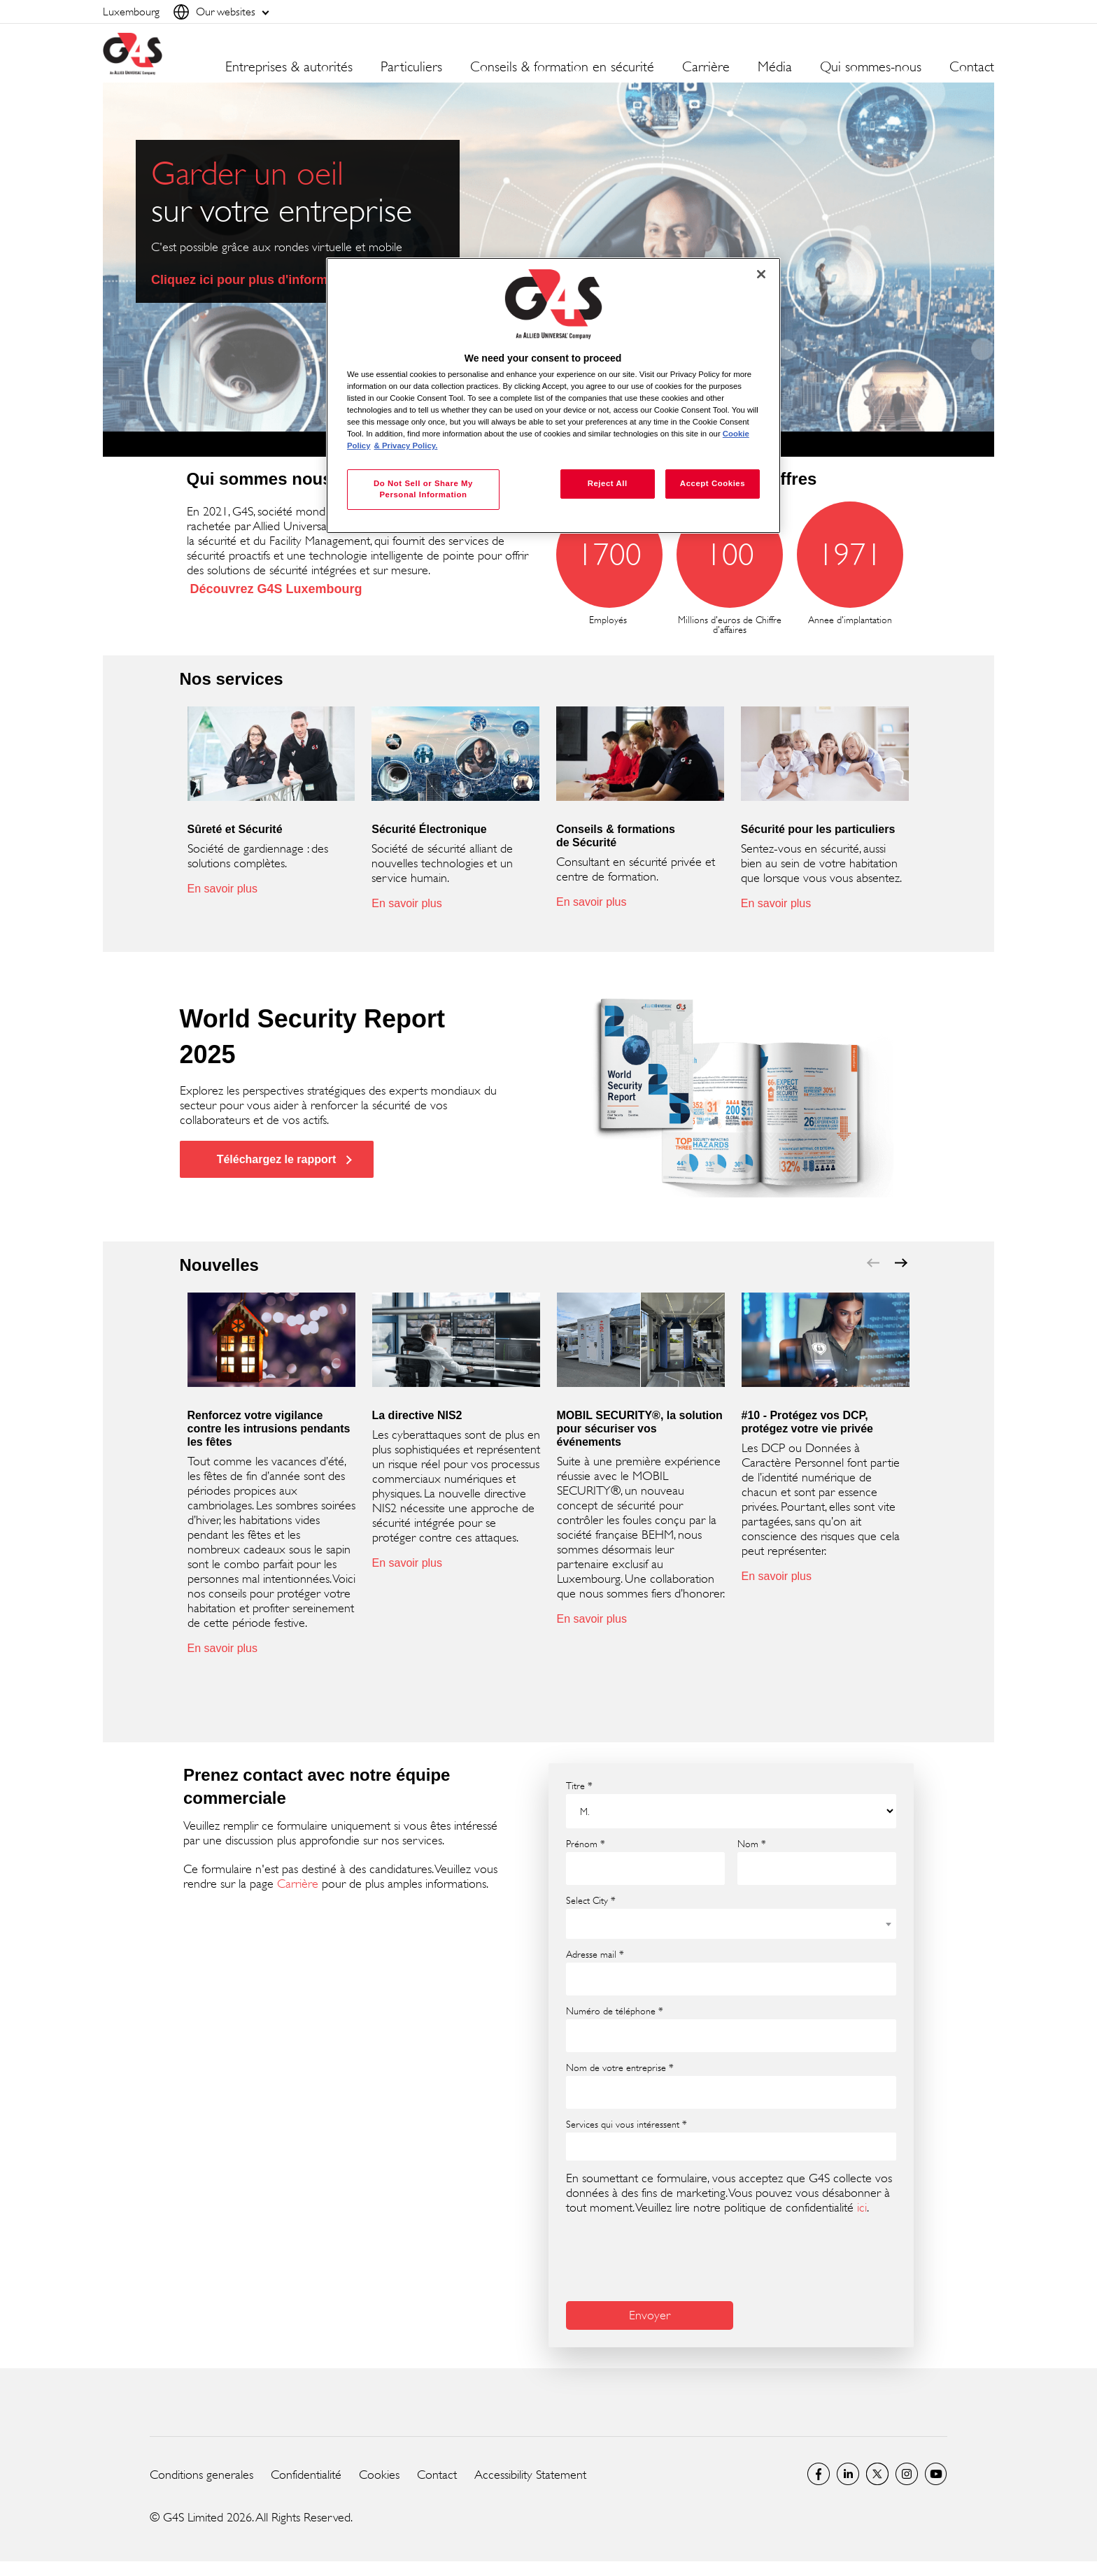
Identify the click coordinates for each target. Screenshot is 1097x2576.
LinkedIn (848, 2474)
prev (873, 1263)
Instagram (907, 2474)
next (901, 1263)
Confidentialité (306, 2475)
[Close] (761, 274)
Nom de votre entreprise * (620, 2067)
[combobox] (731, 1924)
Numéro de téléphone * (614, 2011)
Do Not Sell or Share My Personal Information (423, 489)
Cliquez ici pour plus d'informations (258, 280)
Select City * (591, 1900)
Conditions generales (201, 2475)
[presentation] (672, 2256)
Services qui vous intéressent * (626, 2124)
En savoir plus (222, 889)
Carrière (297, 1884)
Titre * (579, 1786)
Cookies (379, 2475)
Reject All (608, 483)
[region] (553, 395)
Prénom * (585, 1844)
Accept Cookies (712, 483)
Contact (971, 67)
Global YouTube (936, 2474)
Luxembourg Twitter (877, 2474)
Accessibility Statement (530, 2475)
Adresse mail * (595, 1954)
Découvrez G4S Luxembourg (276, 589)
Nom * (751, 1844)
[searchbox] (579, 2146)
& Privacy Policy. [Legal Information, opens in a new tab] (406, 445)
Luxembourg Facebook (818, 2474)
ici (862, 2207)
